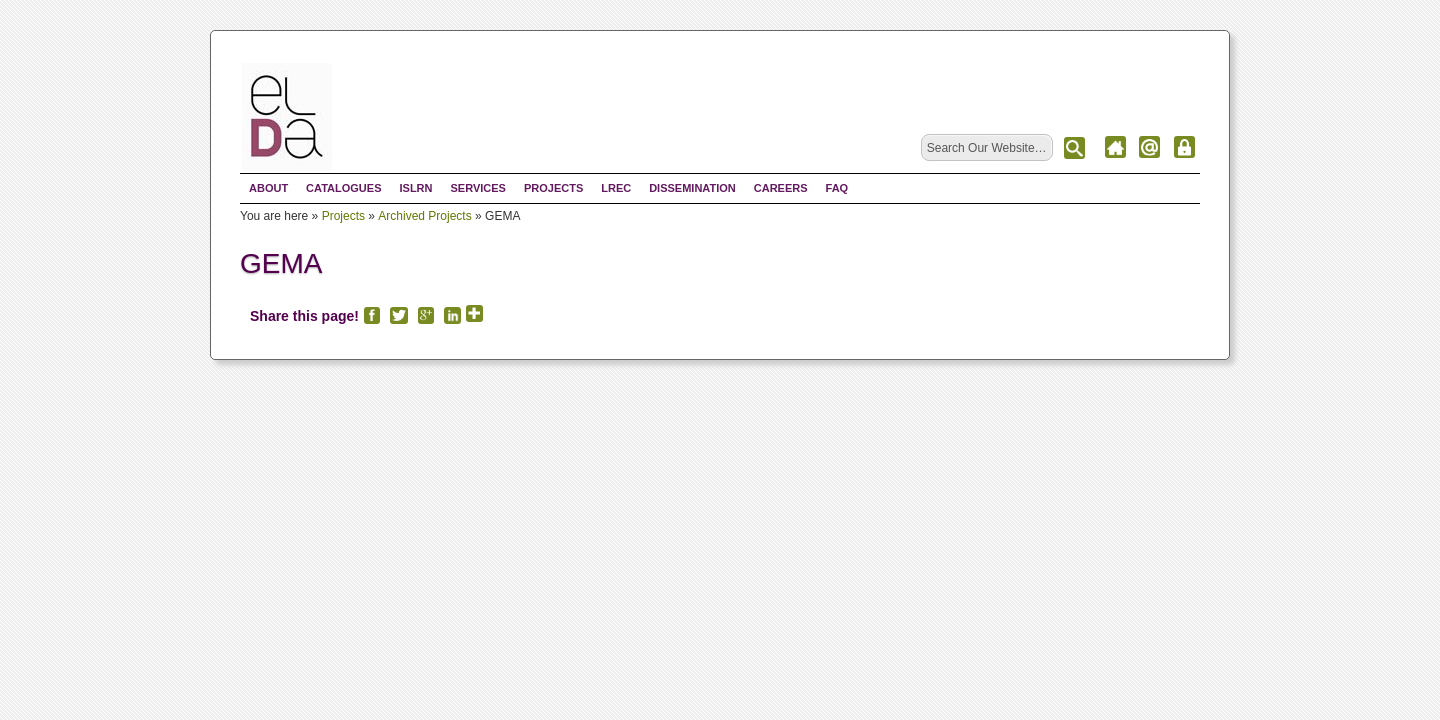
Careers (781, 188)
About (268, 188)
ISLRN (415, 188)
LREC (616, 188)
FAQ (837, 188)
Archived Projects (424, 216)
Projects (553, 188)
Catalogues (343, 188)
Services (477, 188)
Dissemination (692, 188)
